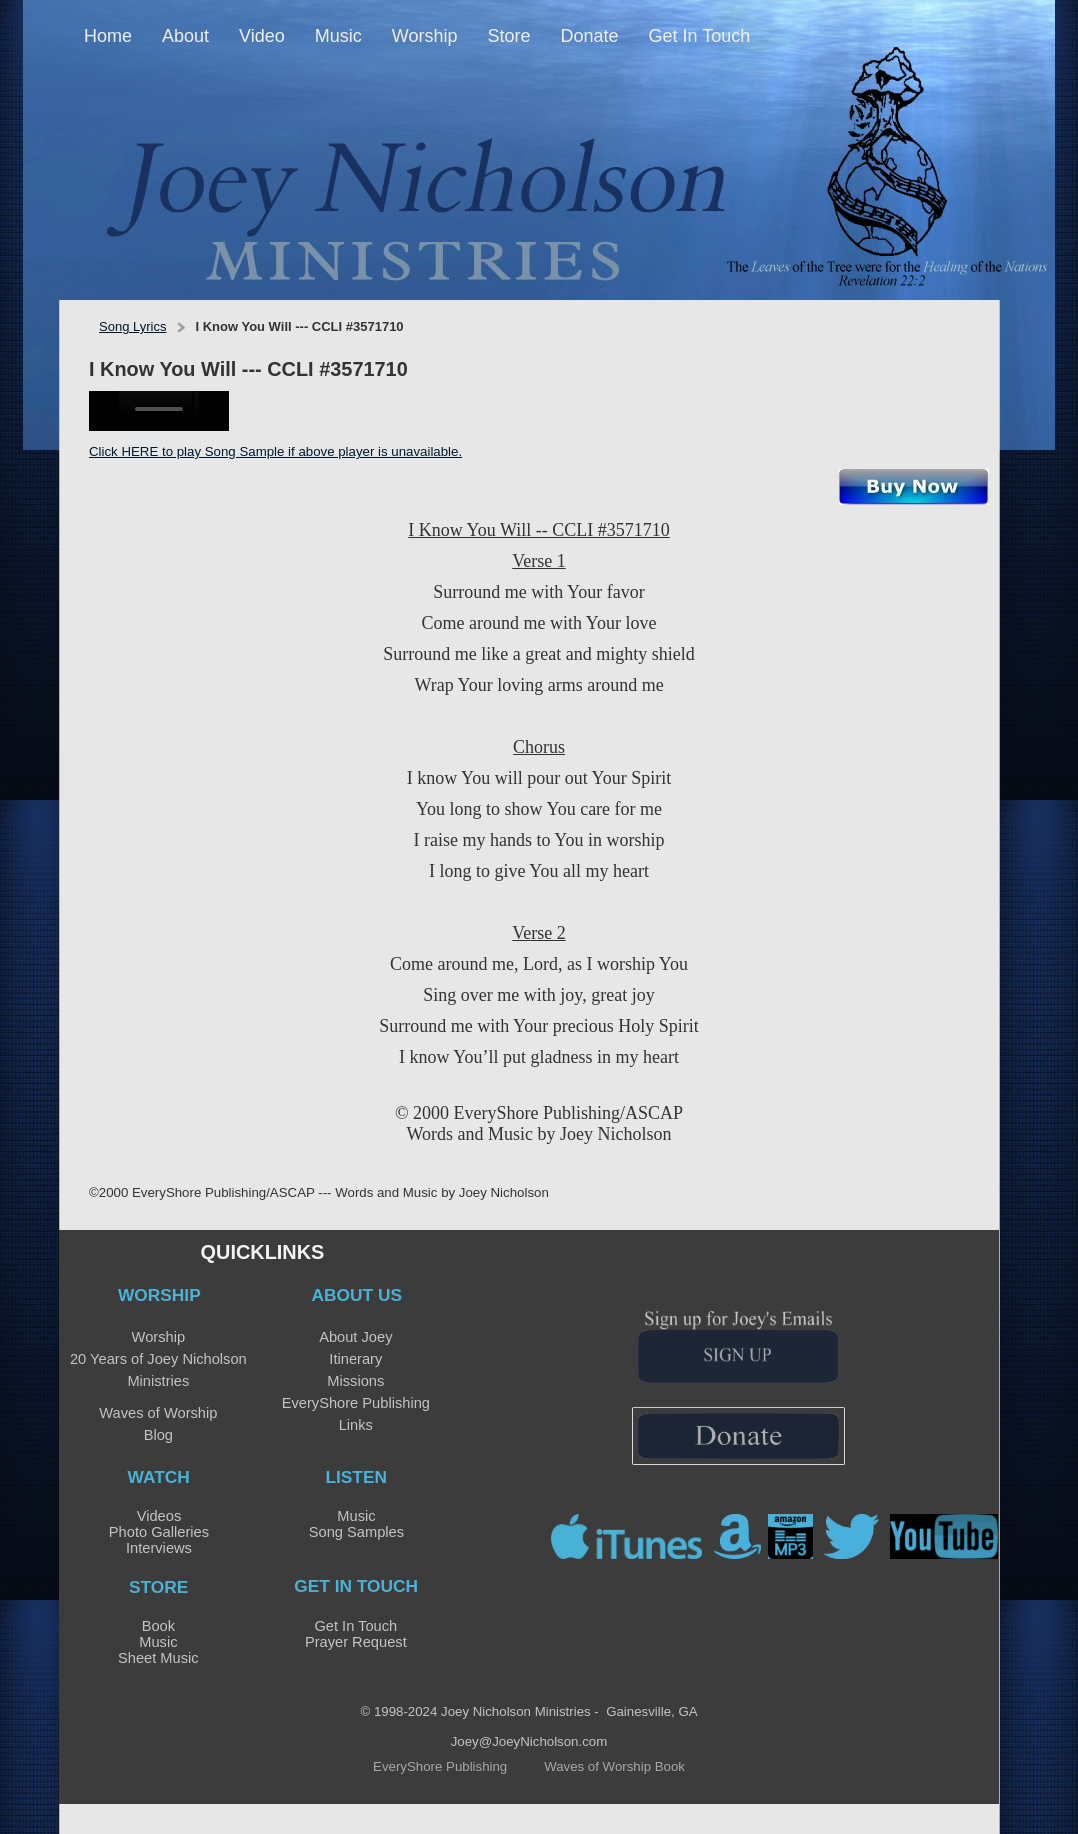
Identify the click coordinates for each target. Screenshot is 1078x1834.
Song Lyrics (132, 326)
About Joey (355, 1337)
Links (356, 1425)
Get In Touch (355, 1626)
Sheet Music (158, 1658)
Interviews (159, 1548)
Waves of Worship (158, 1413)
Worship (159, 1337)
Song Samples (356, 1532)
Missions (355, 1381)
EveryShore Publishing (356, 1403)
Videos (159, 1516)
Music (356, 1516)
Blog (158, 1435)
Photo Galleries (159, 1532)
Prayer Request (356, 1642)
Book (158, 1626)
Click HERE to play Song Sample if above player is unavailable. (275, 451)
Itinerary (355, 1359)
